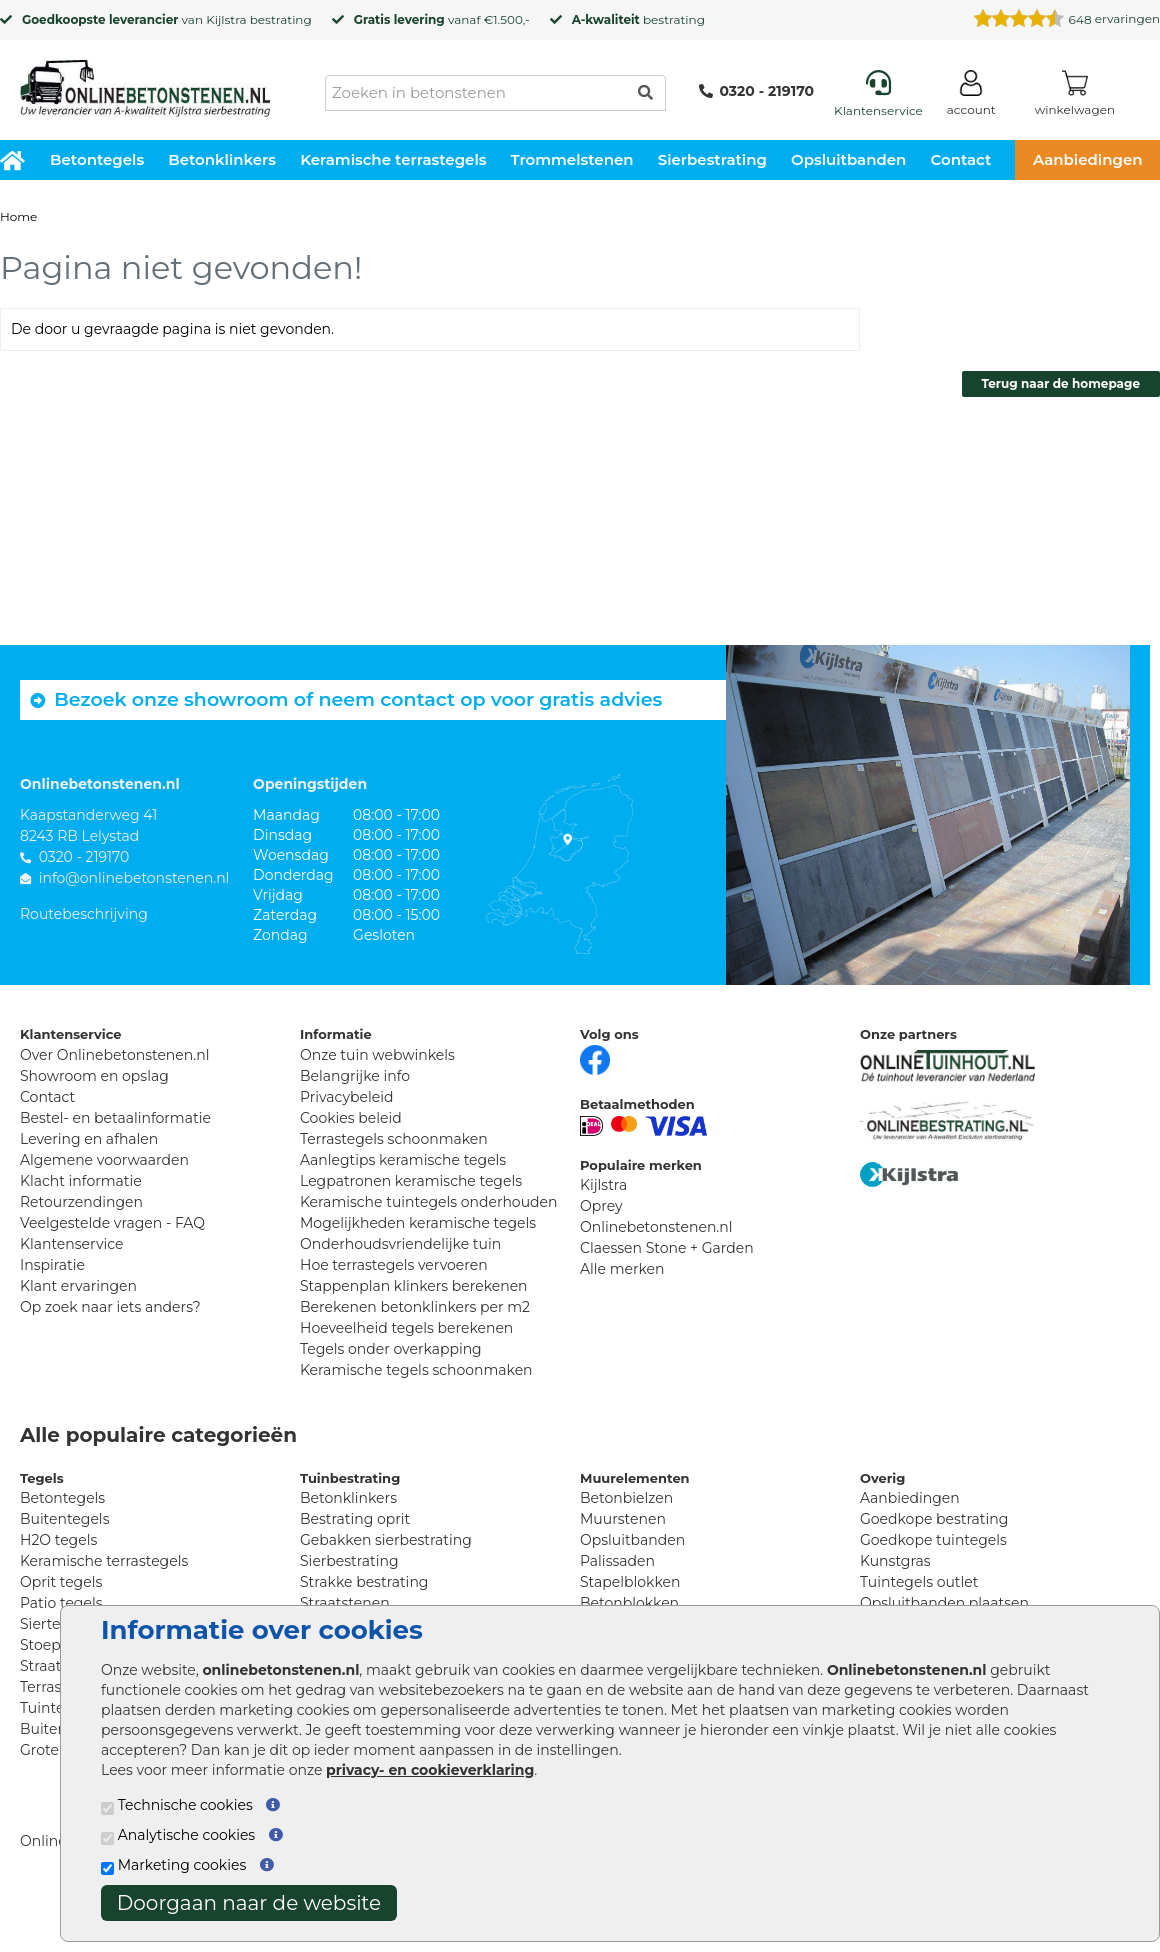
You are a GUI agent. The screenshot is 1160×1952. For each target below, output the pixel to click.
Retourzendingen (81, 1202)
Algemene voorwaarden (104, 1160)
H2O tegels (58, 1540)
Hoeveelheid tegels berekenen (406, 1328)
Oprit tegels (61, 1582)
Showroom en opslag (94, 1076)
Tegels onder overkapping (391, 1349)
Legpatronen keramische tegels (411, 1181)
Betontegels (97, 159)
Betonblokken (629, 1603)
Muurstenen (623, 1519)
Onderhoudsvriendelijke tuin (400, 1244)
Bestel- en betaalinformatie (115, 1118)
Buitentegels (64, 1519)
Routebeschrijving (84, 914)
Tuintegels (56, 1708)
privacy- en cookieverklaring (430, 1770)
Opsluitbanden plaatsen (944, 1603)
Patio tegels (61, 1603)
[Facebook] (595, 1058)
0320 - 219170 (756, 91)
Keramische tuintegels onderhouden (428, 1202)
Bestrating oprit (355, 1519)
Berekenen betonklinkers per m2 (415, 1307)
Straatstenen (345, 1603)
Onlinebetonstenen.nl (656, 1227)
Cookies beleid (351, 1118)
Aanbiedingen (910, 1498)
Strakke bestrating (364, 1582)
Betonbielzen (626, 1498)
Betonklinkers (222, 159)
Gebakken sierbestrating (386, 1540)
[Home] (145, 82)
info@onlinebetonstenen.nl (134, 878)
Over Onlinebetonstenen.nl (114, 1055)
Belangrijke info (355, 1076)
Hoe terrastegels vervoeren (394, 1265)
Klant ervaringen (78, 1286)
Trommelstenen (572, 159)
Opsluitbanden (848, 159)
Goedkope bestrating (934, 1519)
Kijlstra (226, 19)
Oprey (601, 1206)
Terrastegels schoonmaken (394, 1139)
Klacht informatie (81, 1181)
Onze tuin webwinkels (377, 1055)
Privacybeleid (346, 1097)
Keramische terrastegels (393, 159)
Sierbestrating (712, 159)
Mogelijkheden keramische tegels (418, 1223)
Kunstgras (895, 1561)
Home (18, 216)
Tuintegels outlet (919, 1582)
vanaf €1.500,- (442, 19)
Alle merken (622, 1269)
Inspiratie (52, 1265)
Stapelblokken (630, 1582)
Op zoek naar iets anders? (110, 1307)
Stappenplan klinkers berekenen (414, 1286)
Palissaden (617, 1561)
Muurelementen (635, 1478)
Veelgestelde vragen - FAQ (112, 1223)
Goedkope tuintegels (933, 1540)
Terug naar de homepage (1061, 383)
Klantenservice (71, 1244)
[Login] (971, 96)
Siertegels (54, 1624)
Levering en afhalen (89, 1139)
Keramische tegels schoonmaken (416, 1370)
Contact (961, 159)
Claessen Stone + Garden (667, 1248)
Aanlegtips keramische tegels (403, 1160)
